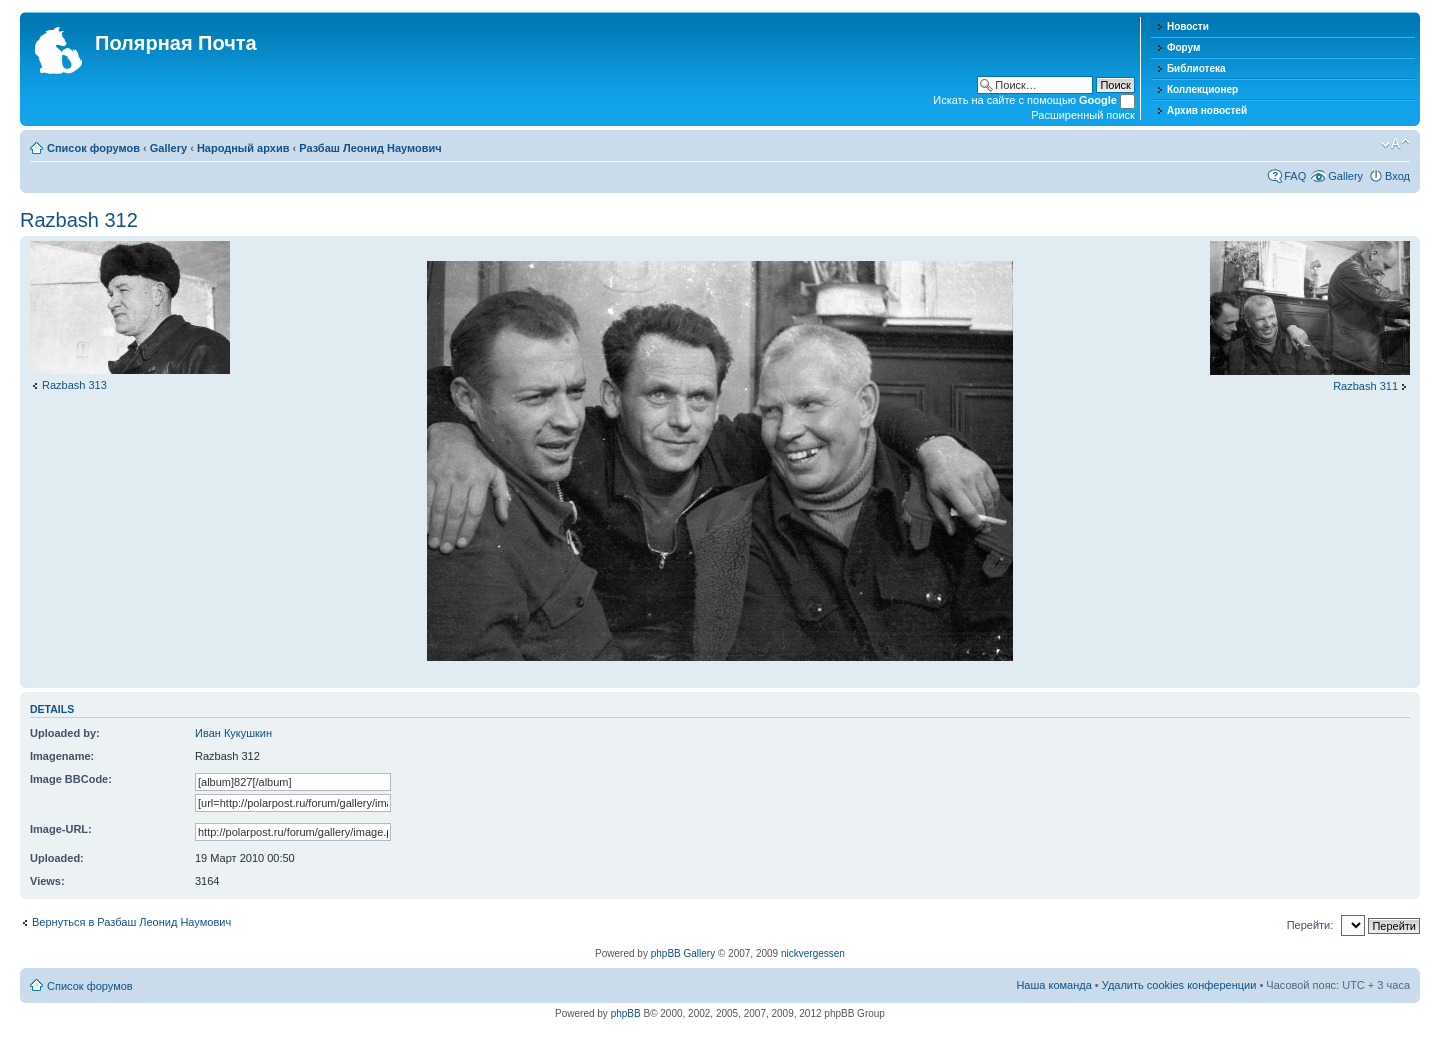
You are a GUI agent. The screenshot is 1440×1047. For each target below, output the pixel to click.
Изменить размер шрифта (1395, 144)
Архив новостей (1207, 110)
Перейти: (1310, 925)
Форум (1183, 47)
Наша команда (1053, 985)
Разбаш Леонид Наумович (370, 148)
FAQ (1295, 176)
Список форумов (93, 148)
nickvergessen (813, 953)
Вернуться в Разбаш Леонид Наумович (131, 922)
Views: (47, 881)
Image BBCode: (71, 779)
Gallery (168, 148)
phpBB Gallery (683, 953)
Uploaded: (57, 858)
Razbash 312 (79, 220)
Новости (1188, 26)
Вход (1397, 176)
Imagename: (62, 756)
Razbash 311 (1365, 386)
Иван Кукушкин (233, 733)
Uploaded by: (65, 733)
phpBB (626, 1013)
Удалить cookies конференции (1179, 985)
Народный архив (243, 148)
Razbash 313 (74, 385)
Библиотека (1196, 68)
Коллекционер (1202, 89)
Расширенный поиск (1083, 115)
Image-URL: (61, 829)
